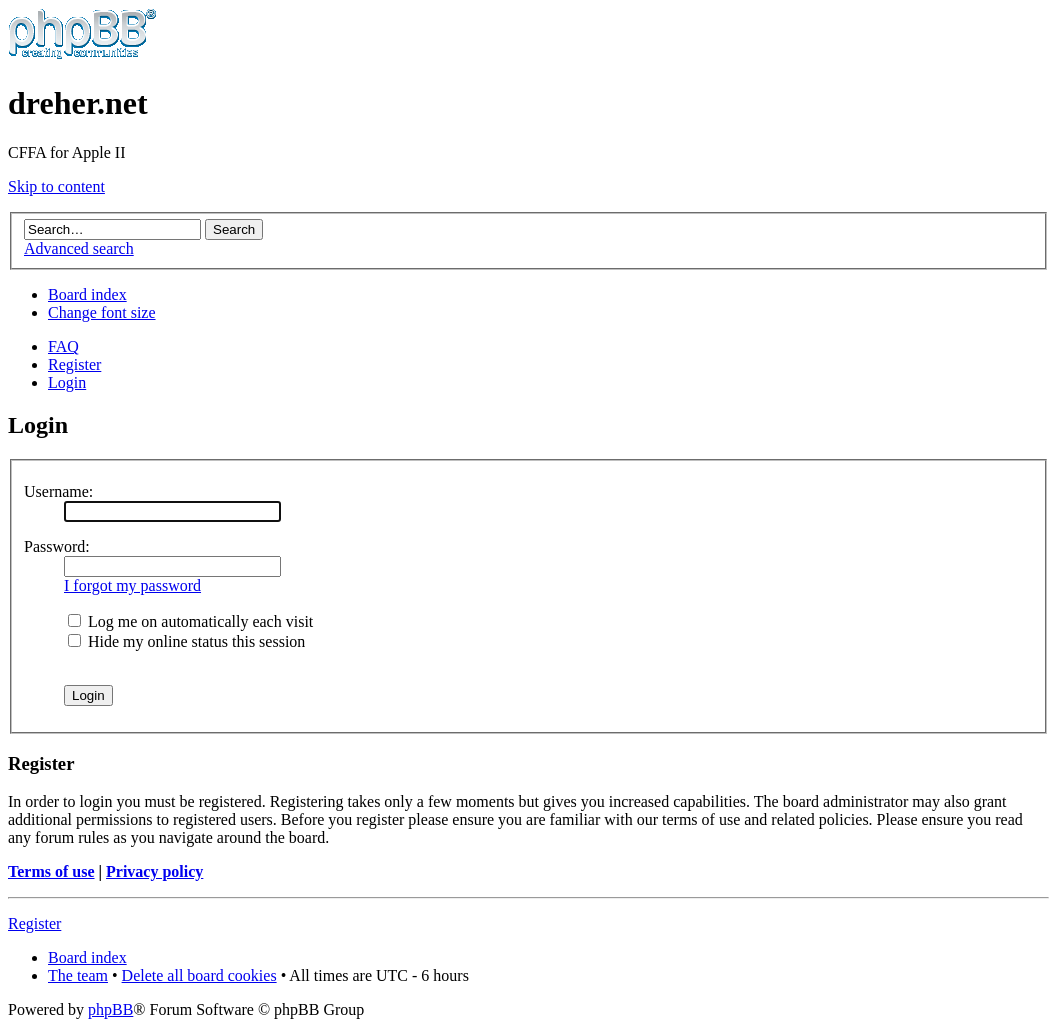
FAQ (63, 346)
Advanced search (79, 248)
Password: (57, 546)
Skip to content (56, 186)
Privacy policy (154, 871)
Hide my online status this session (186, 641)
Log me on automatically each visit (190, 621)
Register (74, 364)
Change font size (102, 312)
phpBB (110, 1009)
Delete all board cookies (199, 975)
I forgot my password (132, 585)
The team (78, 975)
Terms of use (51, 871)
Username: (58, 491)
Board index (87, 294)
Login (67, 382)
